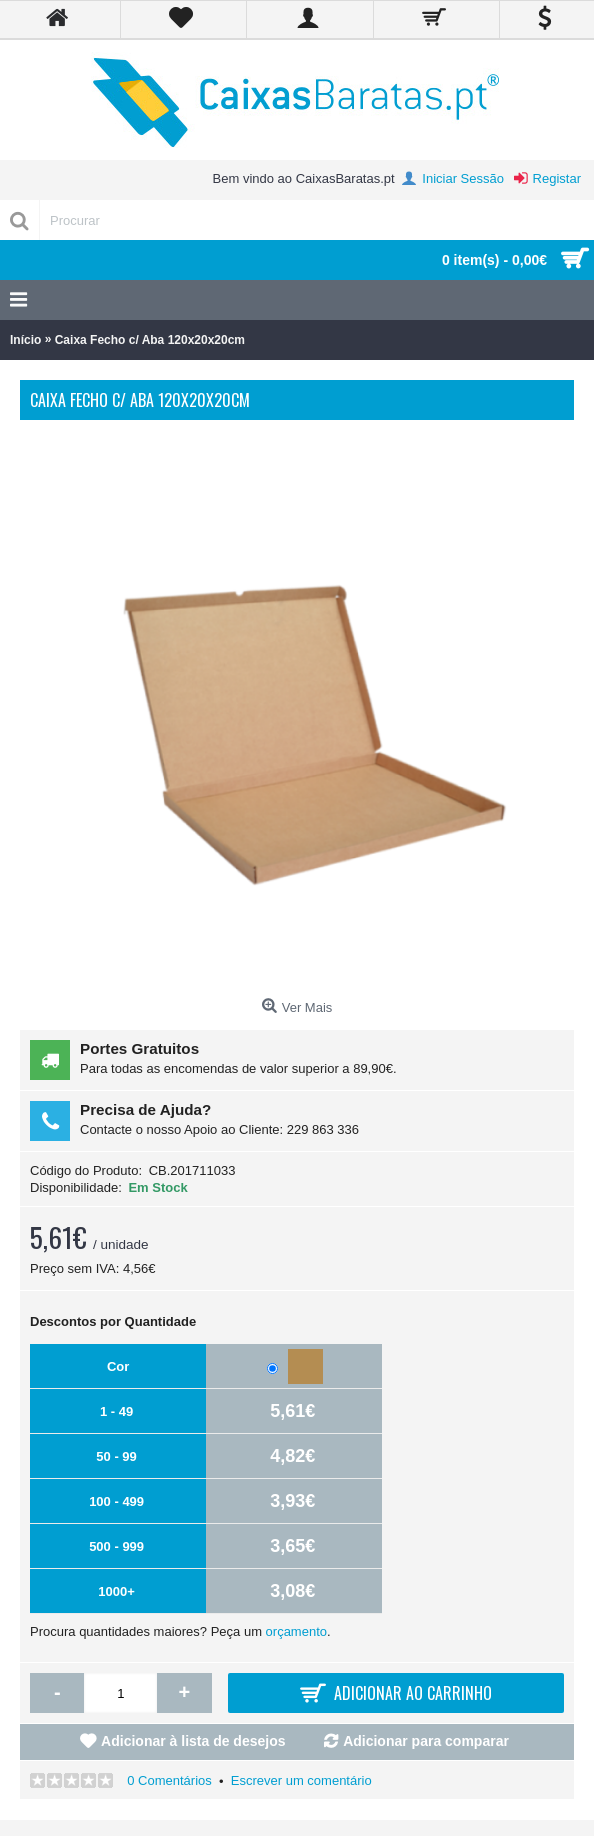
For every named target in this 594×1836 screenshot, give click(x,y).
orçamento (296, 1631)
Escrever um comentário (301, 1780)
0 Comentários (169, 1780)
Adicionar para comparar (426, 1741)
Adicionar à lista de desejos (193, 1741)
